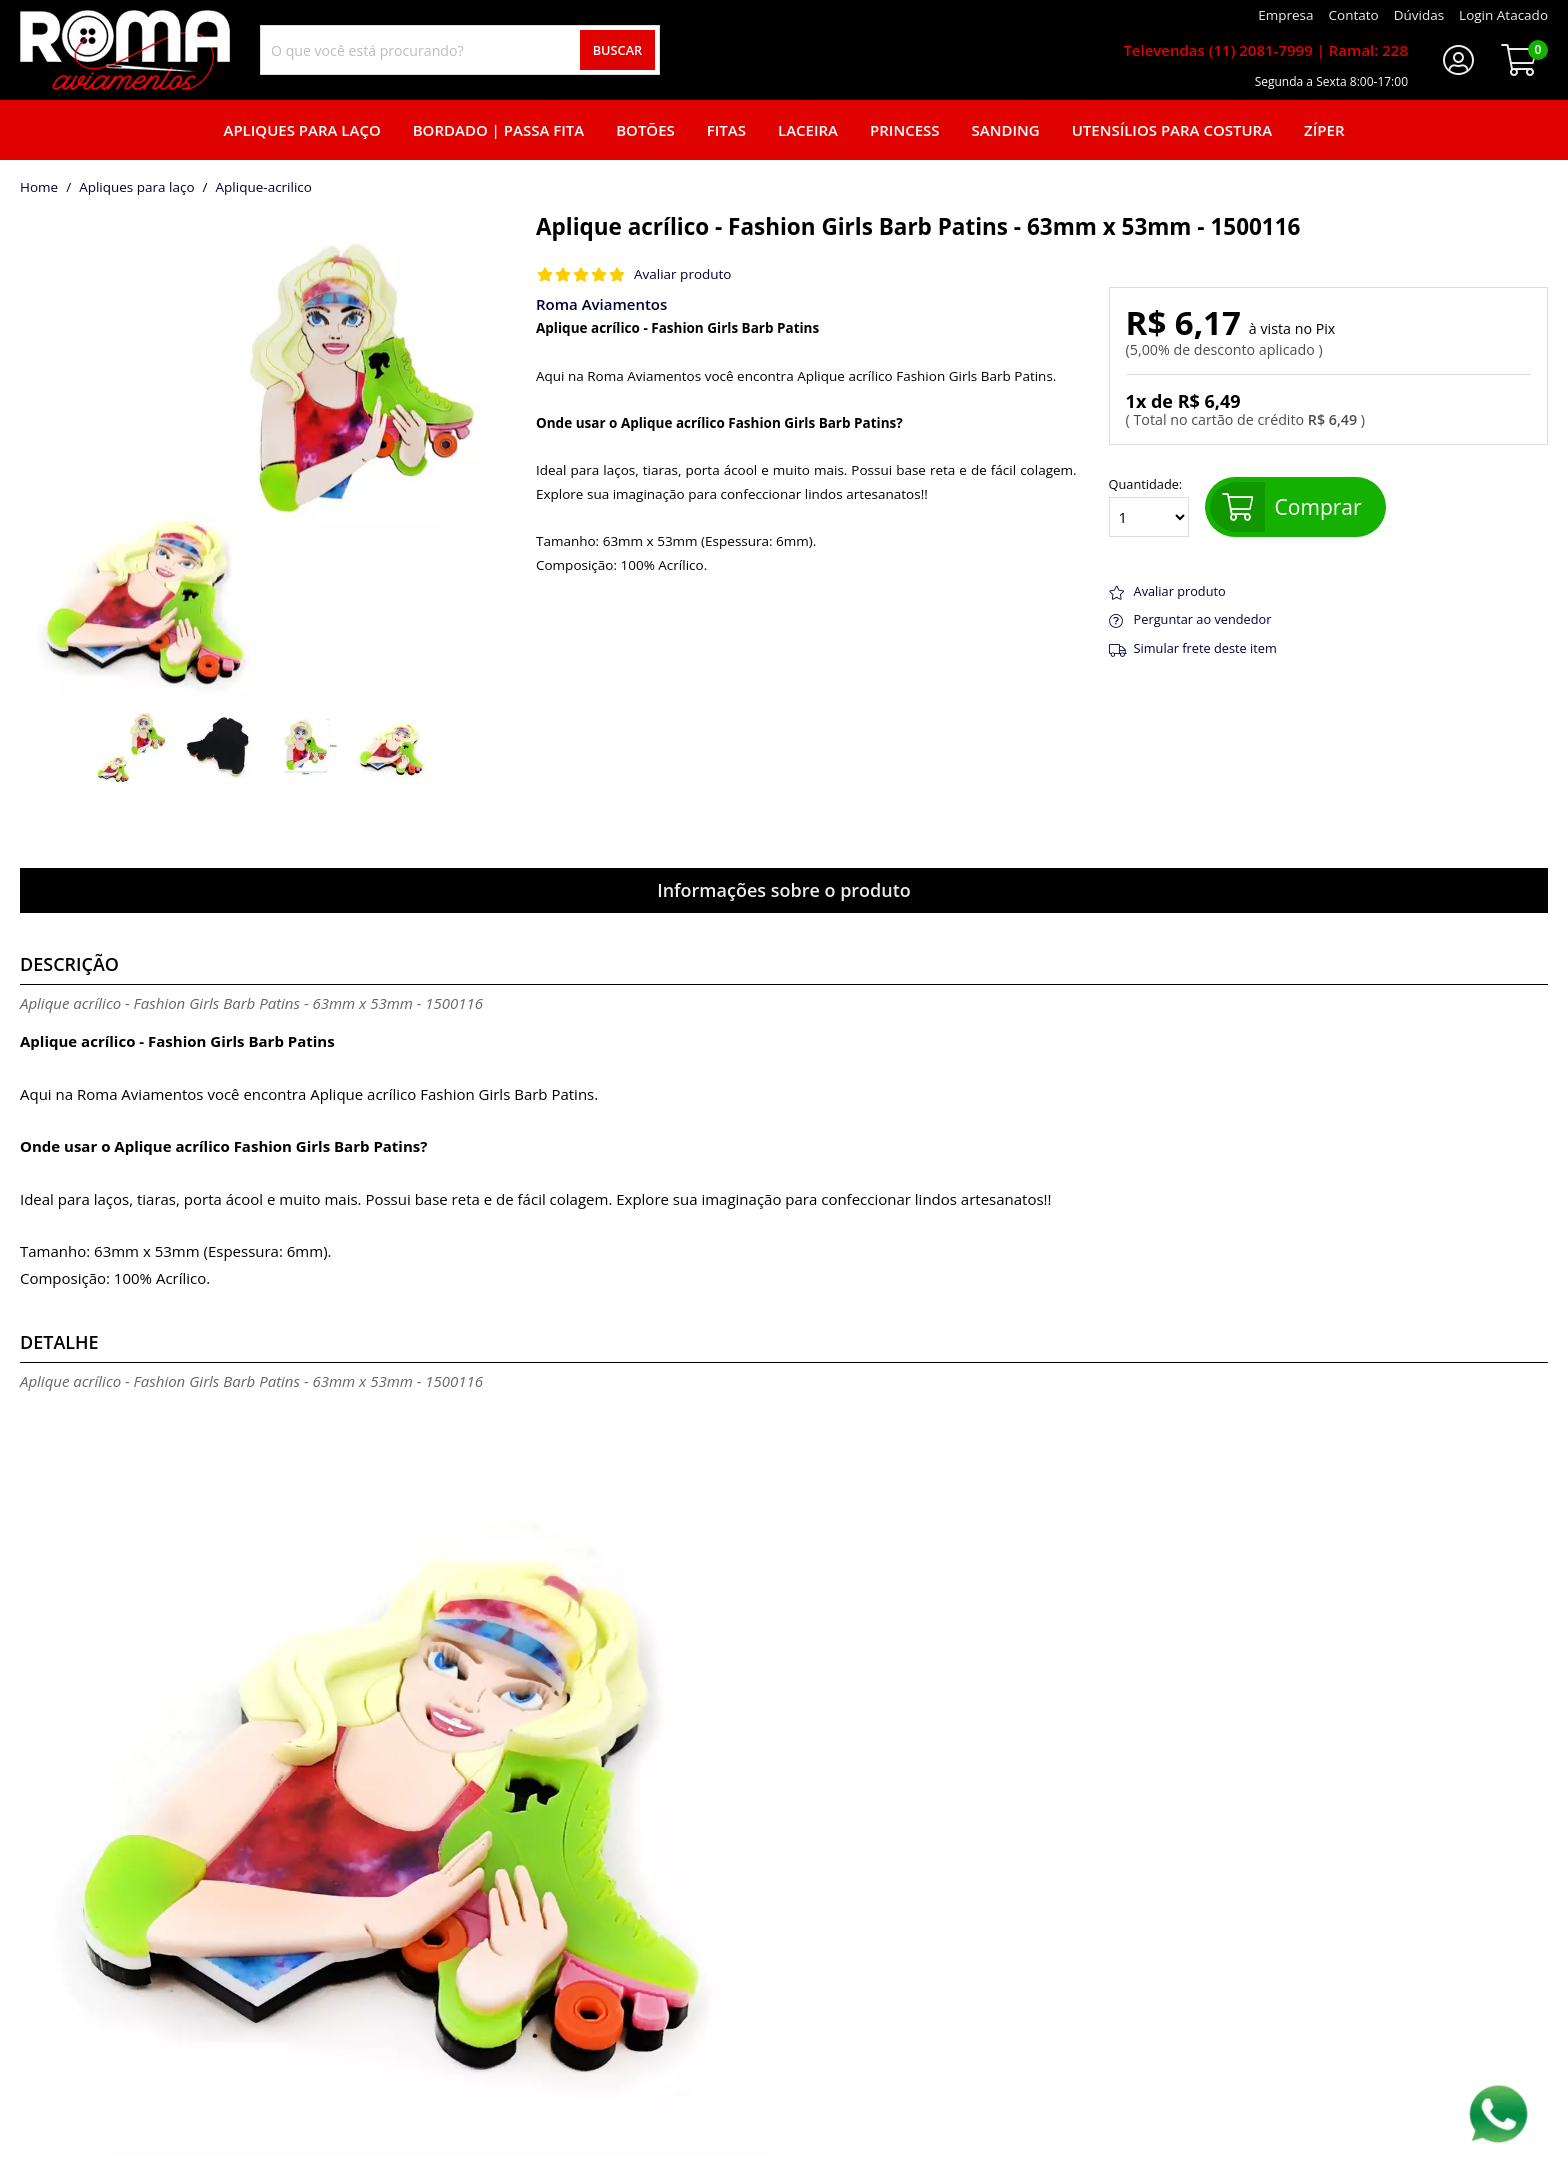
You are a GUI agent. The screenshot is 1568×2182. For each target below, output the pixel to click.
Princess (905, 130)
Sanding (1006, 130)
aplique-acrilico (264, 188)
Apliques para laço (301, 130)
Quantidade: (1149, 507)
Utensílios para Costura (1172, 130)
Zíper (1324, 130)
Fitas (726, 130)
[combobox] (460, 50)
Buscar (618, 50)
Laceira (808, 130)
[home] (125, 50)
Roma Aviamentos (601, 304)
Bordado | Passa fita (498, 130)
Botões (645, 130)
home (39, 188)
